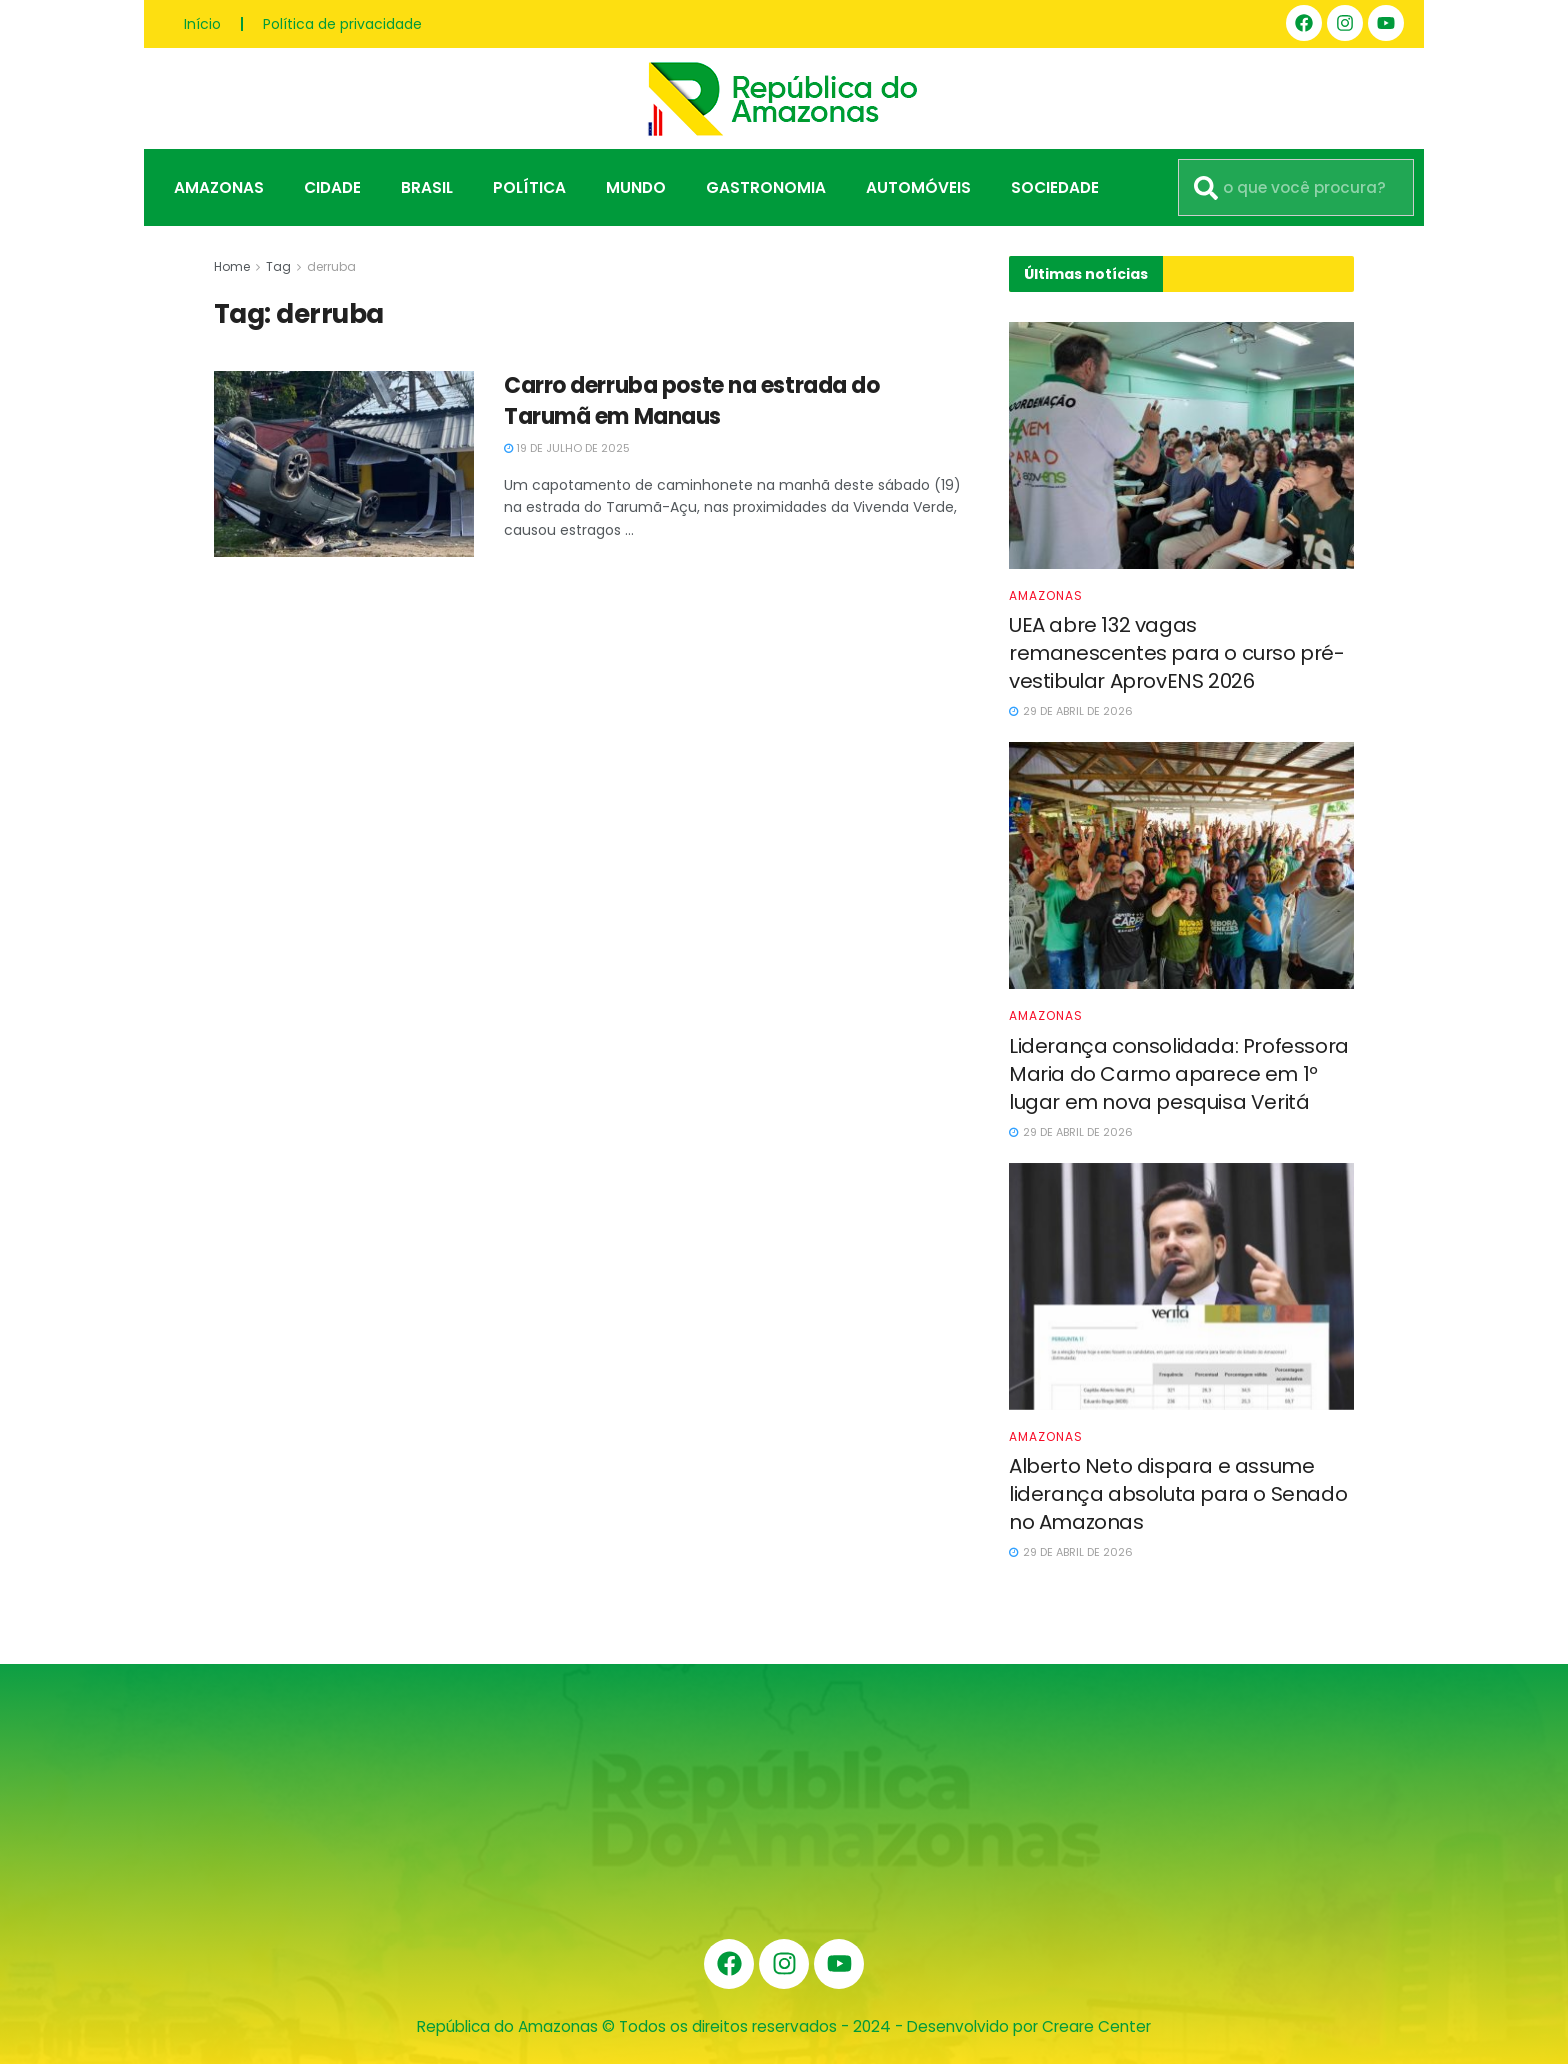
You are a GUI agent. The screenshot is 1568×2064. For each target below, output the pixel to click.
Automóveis (918, 187)
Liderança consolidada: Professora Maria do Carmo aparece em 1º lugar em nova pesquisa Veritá (1179, 1074)
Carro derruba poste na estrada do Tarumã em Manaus (691, 401)
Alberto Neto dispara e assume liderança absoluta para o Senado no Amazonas (1178, 1494)
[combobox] (1296, 187)
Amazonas (219, 187)
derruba (331, 266)
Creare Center (1096, 2026)
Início (202, 24)
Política (529, 187)
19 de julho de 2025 (567, 448)
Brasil (427, 187)
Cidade (332, 187)
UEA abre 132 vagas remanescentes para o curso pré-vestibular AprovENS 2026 (1177, 653)
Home (232, 266)
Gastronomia (766, 187)
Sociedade (1055, 187)
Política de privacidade (342, 24)
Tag (278, 266)
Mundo (636, 187)
